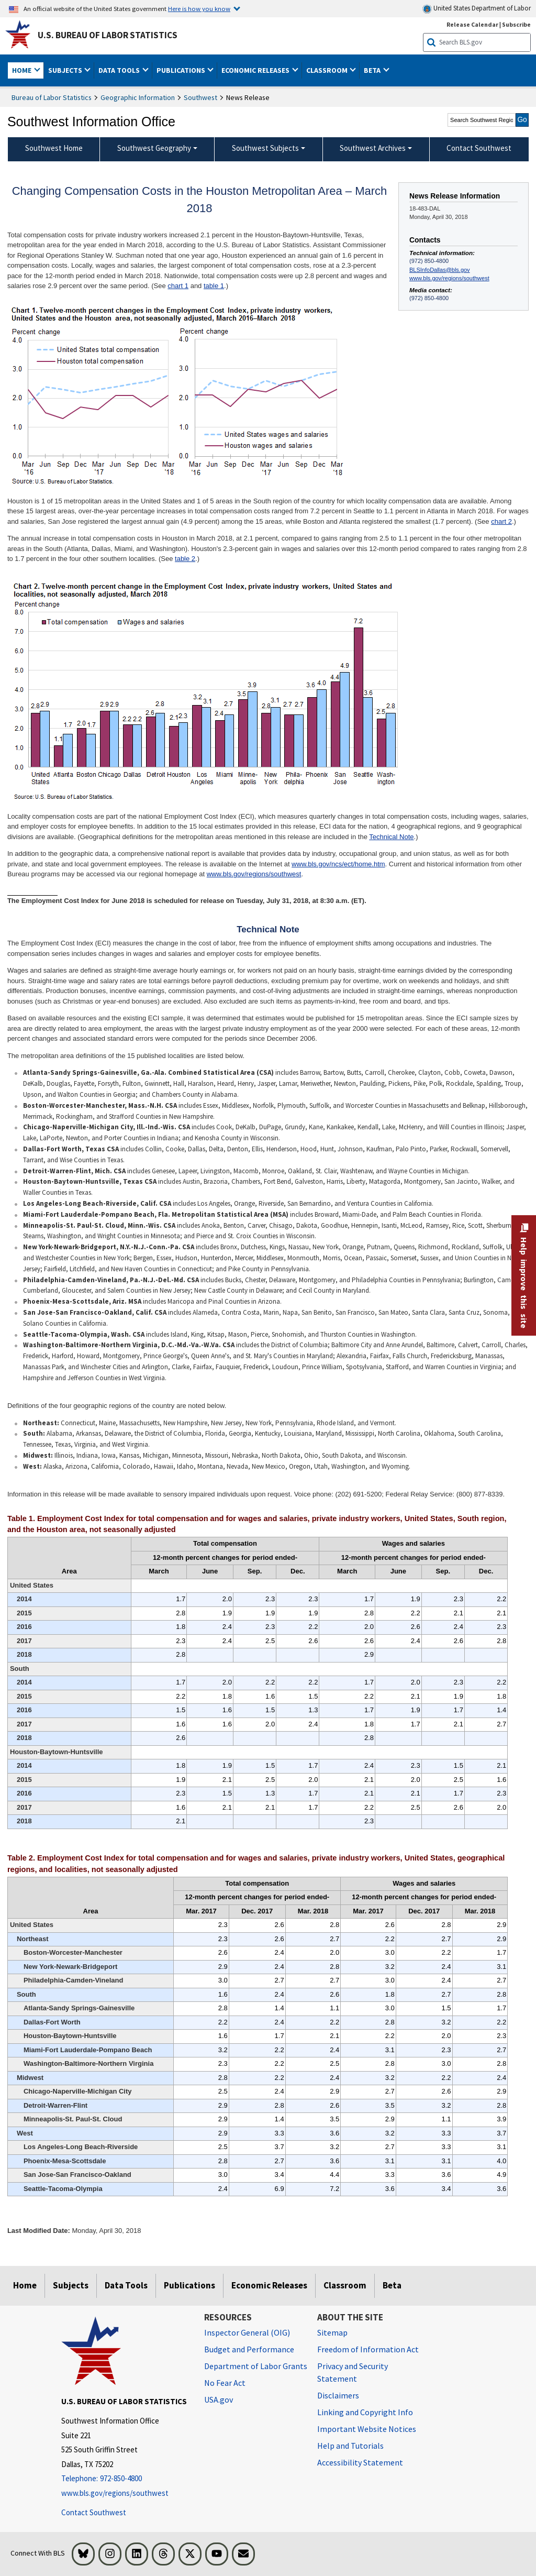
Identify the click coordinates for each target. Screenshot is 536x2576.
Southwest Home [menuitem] (54, 148)
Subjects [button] (66, 70)
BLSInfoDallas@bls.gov (439, 270)
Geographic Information (137, 97)
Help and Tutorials (350, 2445)
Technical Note (391, 837)
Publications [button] (182, 70)
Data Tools (126, 2285)
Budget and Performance (249, 2349)
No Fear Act (224, 2382)
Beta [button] (373, 70)
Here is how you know (199, 8)
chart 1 (178, 286)
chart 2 (501, 521)
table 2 (185, 559)
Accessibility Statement (360, 2462)
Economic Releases (269, 2285)
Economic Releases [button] (256, 70)
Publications (189, 2285)
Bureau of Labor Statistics (52, 97)
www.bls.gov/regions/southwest (449, 278)
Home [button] (22, 70)
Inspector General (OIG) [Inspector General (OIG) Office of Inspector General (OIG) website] (247, 2332)
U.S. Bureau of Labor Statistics (107, 35)
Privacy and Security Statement (352, 2372)
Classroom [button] (327, 70)
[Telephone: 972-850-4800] (124, 2479)
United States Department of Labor (476, 9)
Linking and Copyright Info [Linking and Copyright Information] (365, 2412)
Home (25, 2285)
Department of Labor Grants (255, 2366)
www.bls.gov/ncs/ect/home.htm (338, 864)
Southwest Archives (373, 148)
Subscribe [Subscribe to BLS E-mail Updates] (516, 24)
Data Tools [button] (119, 70)
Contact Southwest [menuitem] (478, 148)
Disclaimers (338, 2395)
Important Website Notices (366, 2429)
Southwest (200, 97)
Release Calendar (472, 24)
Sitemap (332, 2332)
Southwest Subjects (265, 148)
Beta (392, 2285)
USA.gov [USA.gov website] (218, 2399)
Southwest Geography (154, 148)
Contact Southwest (93, 2512)
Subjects (70, 2285)
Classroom (344, 2285)
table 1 (214, 286)
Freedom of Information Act (368, 2349)
